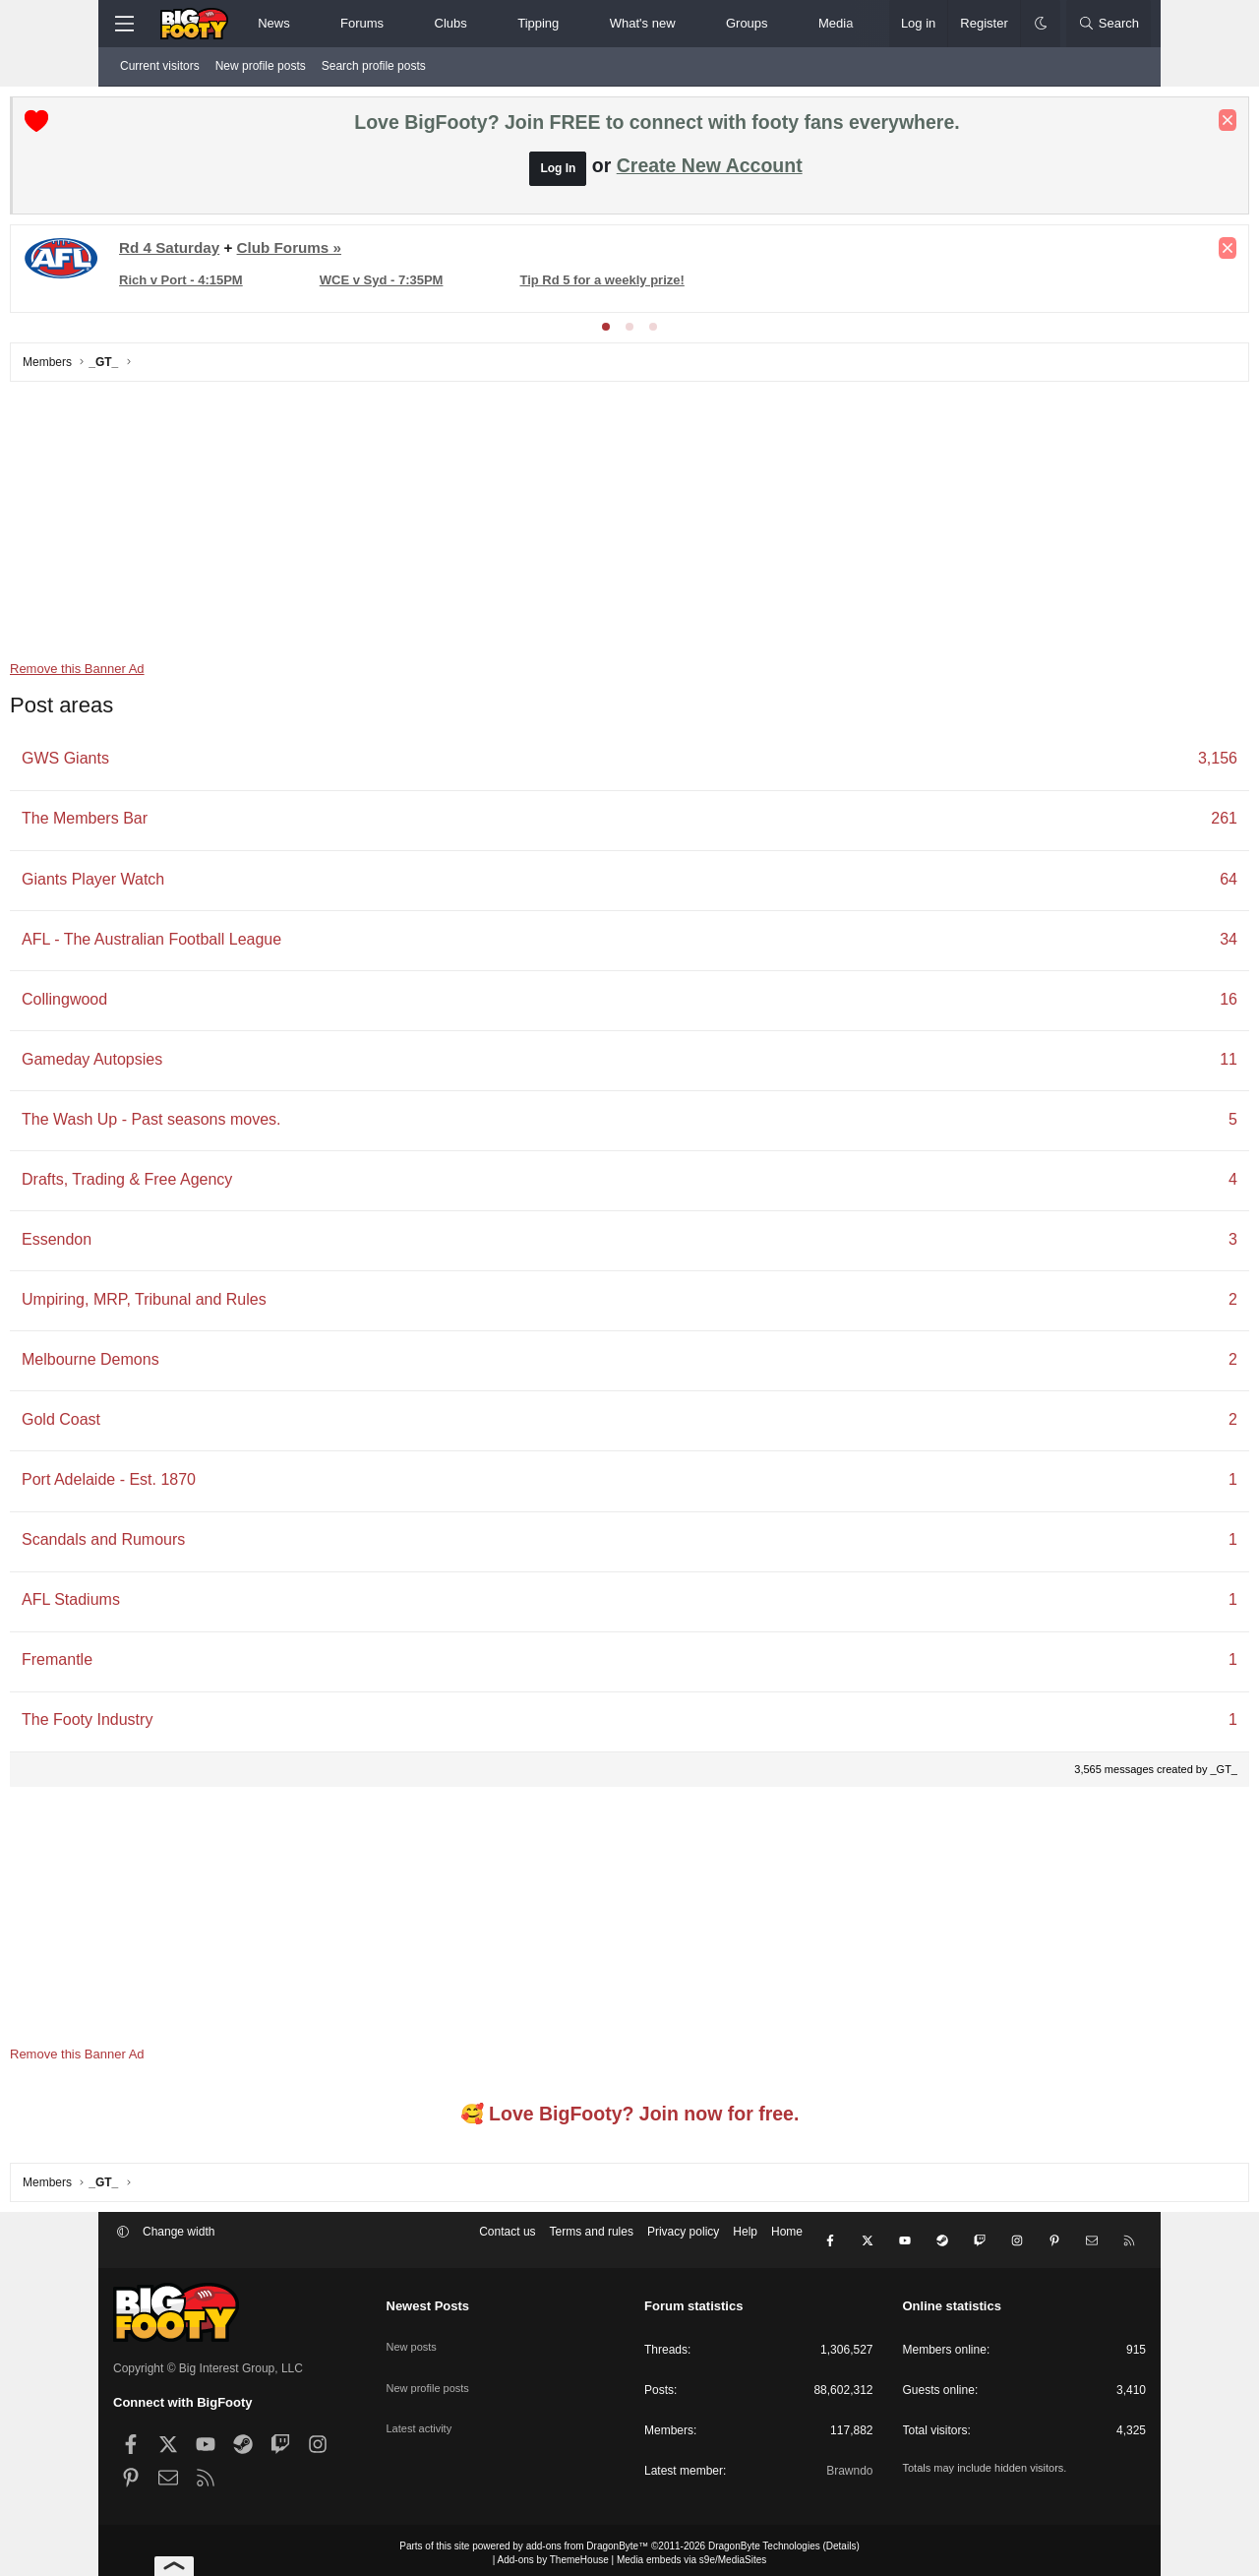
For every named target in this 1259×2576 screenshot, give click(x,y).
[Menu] (124, 23)
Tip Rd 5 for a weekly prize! (643, 284)
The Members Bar (188, 823)
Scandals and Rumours (206, 1544)
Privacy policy (683, 2241)
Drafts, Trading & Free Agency (230, 1184)
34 (1125, 944)
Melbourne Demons (194, 1364)
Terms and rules (591, 2241)
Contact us (507, 2241)
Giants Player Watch (196, 884)
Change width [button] (178, 2241)
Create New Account (710, 170)
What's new (643, 23)
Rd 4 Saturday (272, 252)
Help (745, 2241)
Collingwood (167, 1004)
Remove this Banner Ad (180, 673)
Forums (362, 23)
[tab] (606, 331)
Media (835, 23)
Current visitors (160, 66)
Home (787, 2241)
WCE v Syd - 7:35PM (453, 284)
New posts (414, 2332)
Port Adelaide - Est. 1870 (212, 1484)
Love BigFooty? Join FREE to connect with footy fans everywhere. (656, 127)
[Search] (1108, 23)
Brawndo (849, 2465)
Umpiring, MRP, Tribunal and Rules (247, 1304)
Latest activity (422, 2401)
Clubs (451, 23)
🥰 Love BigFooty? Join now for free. (630, 2118)
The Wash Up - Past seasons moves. (255, 1124)
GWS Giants (168, 763)
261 (1121, 823)
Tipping (538, 23)
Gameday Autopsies (195, 1064)
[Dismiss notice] (1124, 125)
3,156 (1114, 763)
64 (1125, 884)
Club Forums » (392, 252)
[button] (306, 23)
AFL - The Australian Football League (255, 944)
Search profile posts (374, 66)
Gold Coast (164, 1424)
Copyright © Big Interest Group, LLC (208, 2362)
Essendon (160, 1244)
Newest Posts (428, 2300)
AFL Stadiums (174, 1604)
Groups (747, 23)
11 (1125, 1064)
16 (1125, 1004)
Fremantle (160, 1664)
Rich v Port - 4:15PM (284, 284)
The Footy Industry (190, 1724)
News (274, 23)
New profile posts (260, 66)
